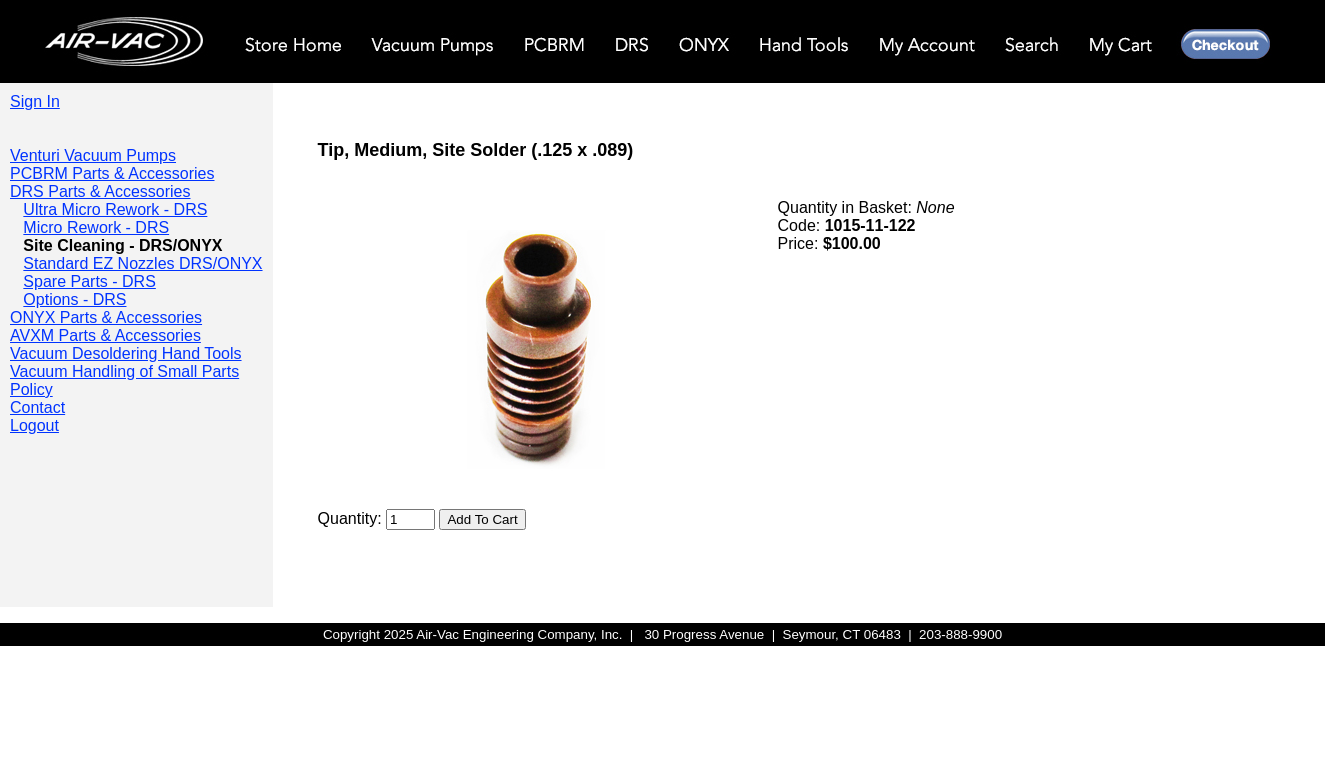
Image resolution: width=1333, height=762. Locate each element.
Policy (31, 389)
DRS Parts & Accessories (100, 191)
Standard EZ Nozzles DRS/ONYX (142, 263)
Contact (37, 407)
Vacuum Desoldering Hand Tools (126, 353)
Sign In (35, 101)
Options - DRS (74, 299)
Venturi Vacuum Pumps (93, 155)
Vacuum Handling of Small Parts (124, 371)
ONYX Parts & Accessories (106, 317)
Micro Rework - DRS (96, 227)
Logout (34, 425)
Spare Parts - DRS (89, 281)
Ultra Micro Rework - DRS (115, 209)
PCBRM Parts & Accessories (112, 173)
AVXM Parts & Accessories (105, 335)
